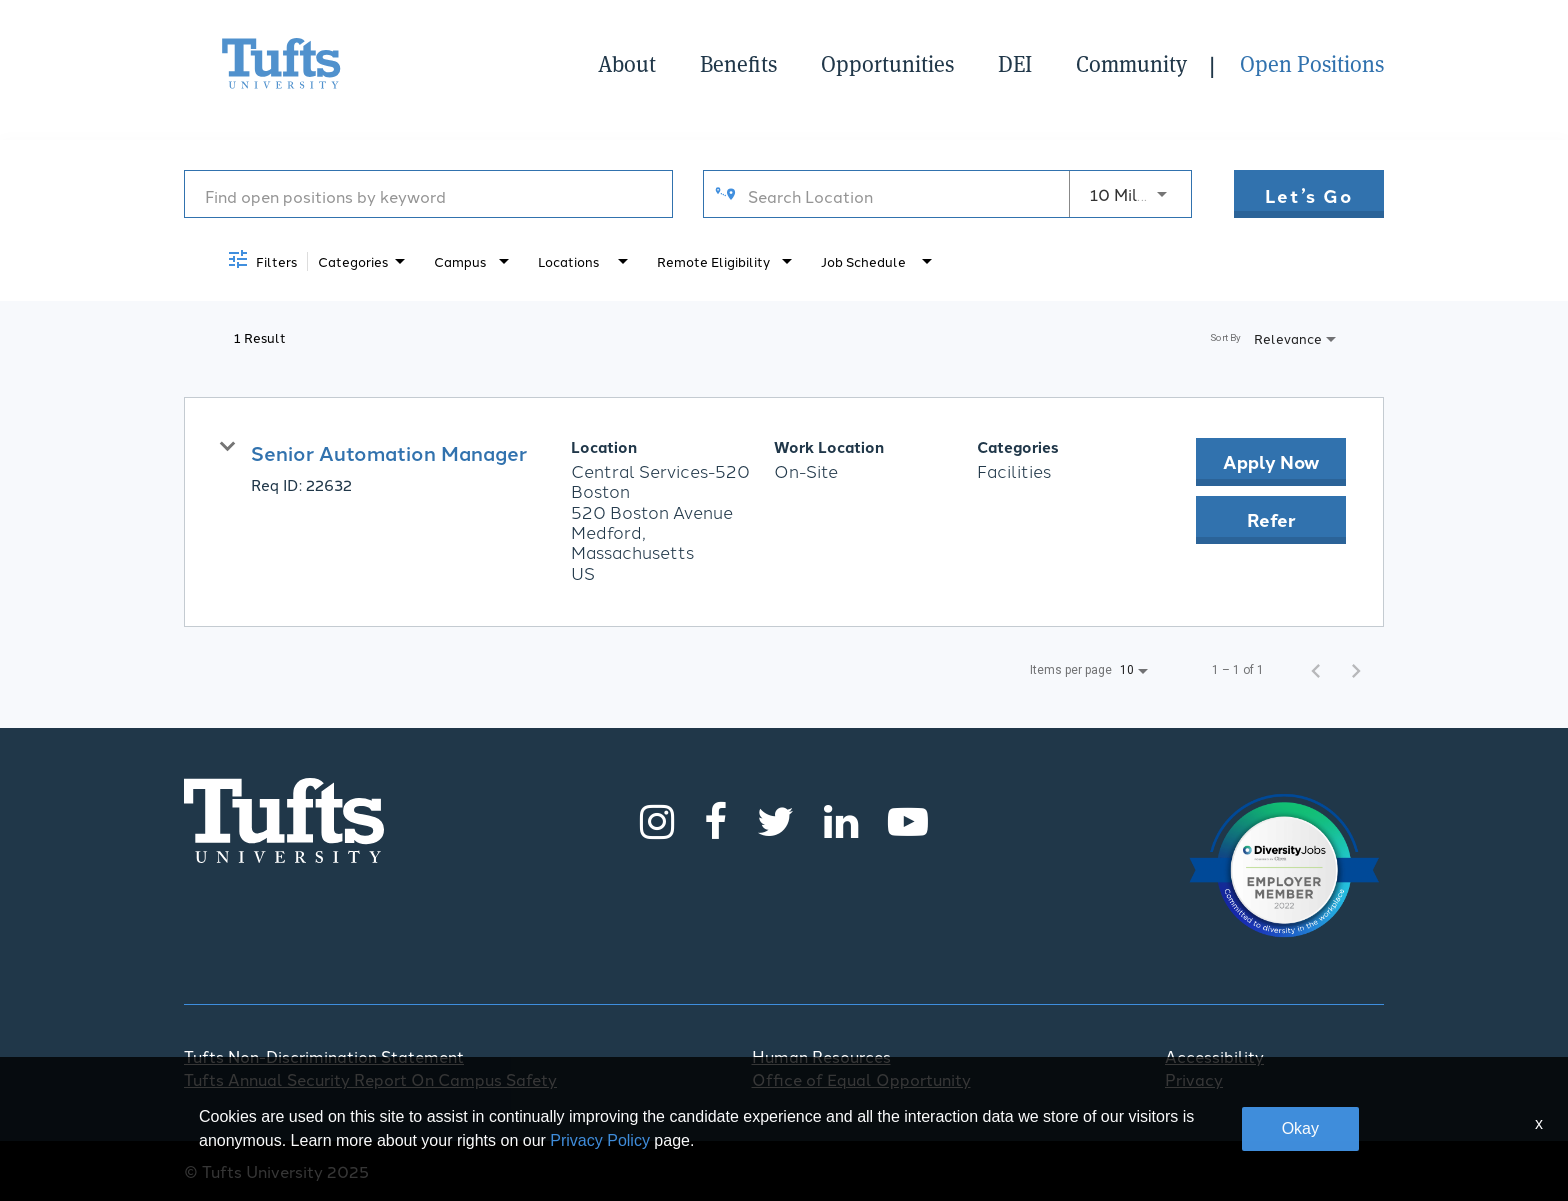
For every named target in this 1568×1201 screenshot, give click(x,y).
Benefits (738, 64)
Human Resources (821, 1056)
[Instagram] (657, 820)
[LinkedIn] (841, 820)
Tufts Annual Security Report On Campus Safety (370, 1079)
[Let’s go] (1309, 194)
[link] (784, 512)
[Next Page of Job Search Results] (1356, 670)
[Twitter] (775, 820)
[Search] (1309, 194)
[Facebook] (715, 820)
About (627, 64)
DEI (1015, 64)
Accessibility (1214, 1056)
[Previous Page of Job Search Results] (1316, 670)
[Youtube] (908, 820)
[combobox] (428, 194)
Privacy (1194, 1079)
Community (1131, 64)
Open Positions (1312, 64)
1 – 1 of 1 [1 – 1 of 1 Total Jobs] (1238, 670)
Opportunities (887, 64)
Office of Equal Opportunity (861, 1079)
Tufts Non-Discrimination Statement (324, 1056)
